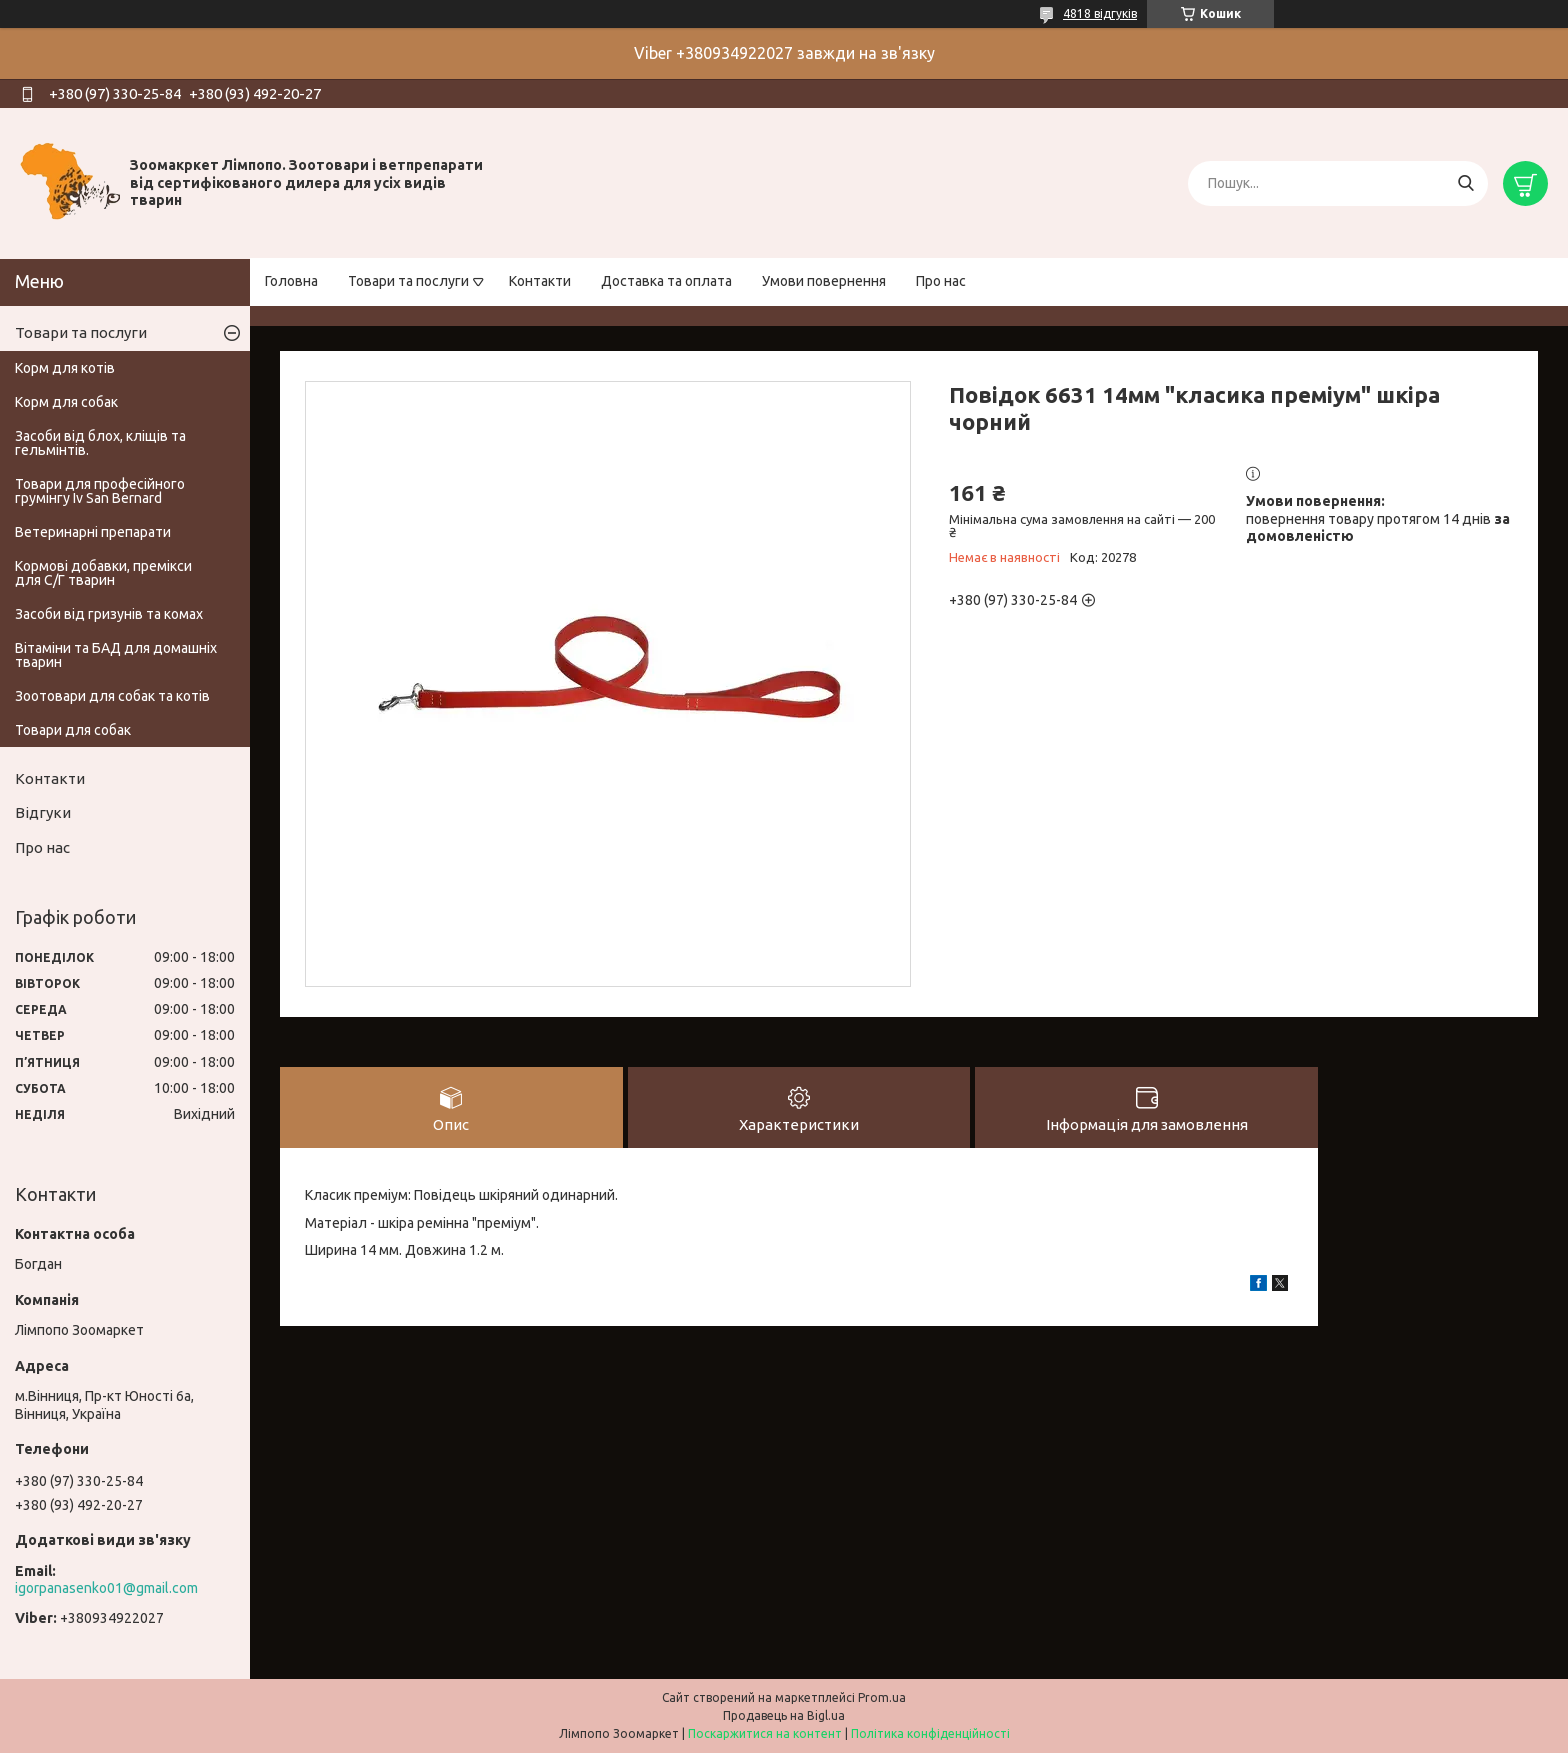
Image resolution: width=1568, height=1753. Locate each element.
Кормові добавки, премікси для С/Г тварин (103, 573)
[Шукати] (1465, 183)
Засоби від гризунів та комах (109, 614)
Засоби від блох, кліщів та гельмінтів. (100, 443)
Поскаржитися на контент (765, 1733)
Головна (291, 281)
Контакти (540, 281)
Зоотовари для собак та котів (112, 696)
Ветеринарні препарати (93, 532)
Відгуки (43, 812)
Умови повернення (824, 281)
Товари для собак (73, 730)
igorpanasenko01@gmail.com (106, 1588)
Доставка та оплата (666, 281)
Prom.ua (882, 1697)
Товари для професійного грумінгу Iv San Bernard (100, 491)
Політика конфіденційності (930, 1733)
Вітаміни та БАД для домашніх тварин (116, 655)
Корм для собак (66, 402)
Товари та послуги (408, 281)
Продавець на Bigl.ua (784, 1715)
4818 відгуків (1100, 13)
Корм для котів (65, 368)
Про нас (941, 281)
